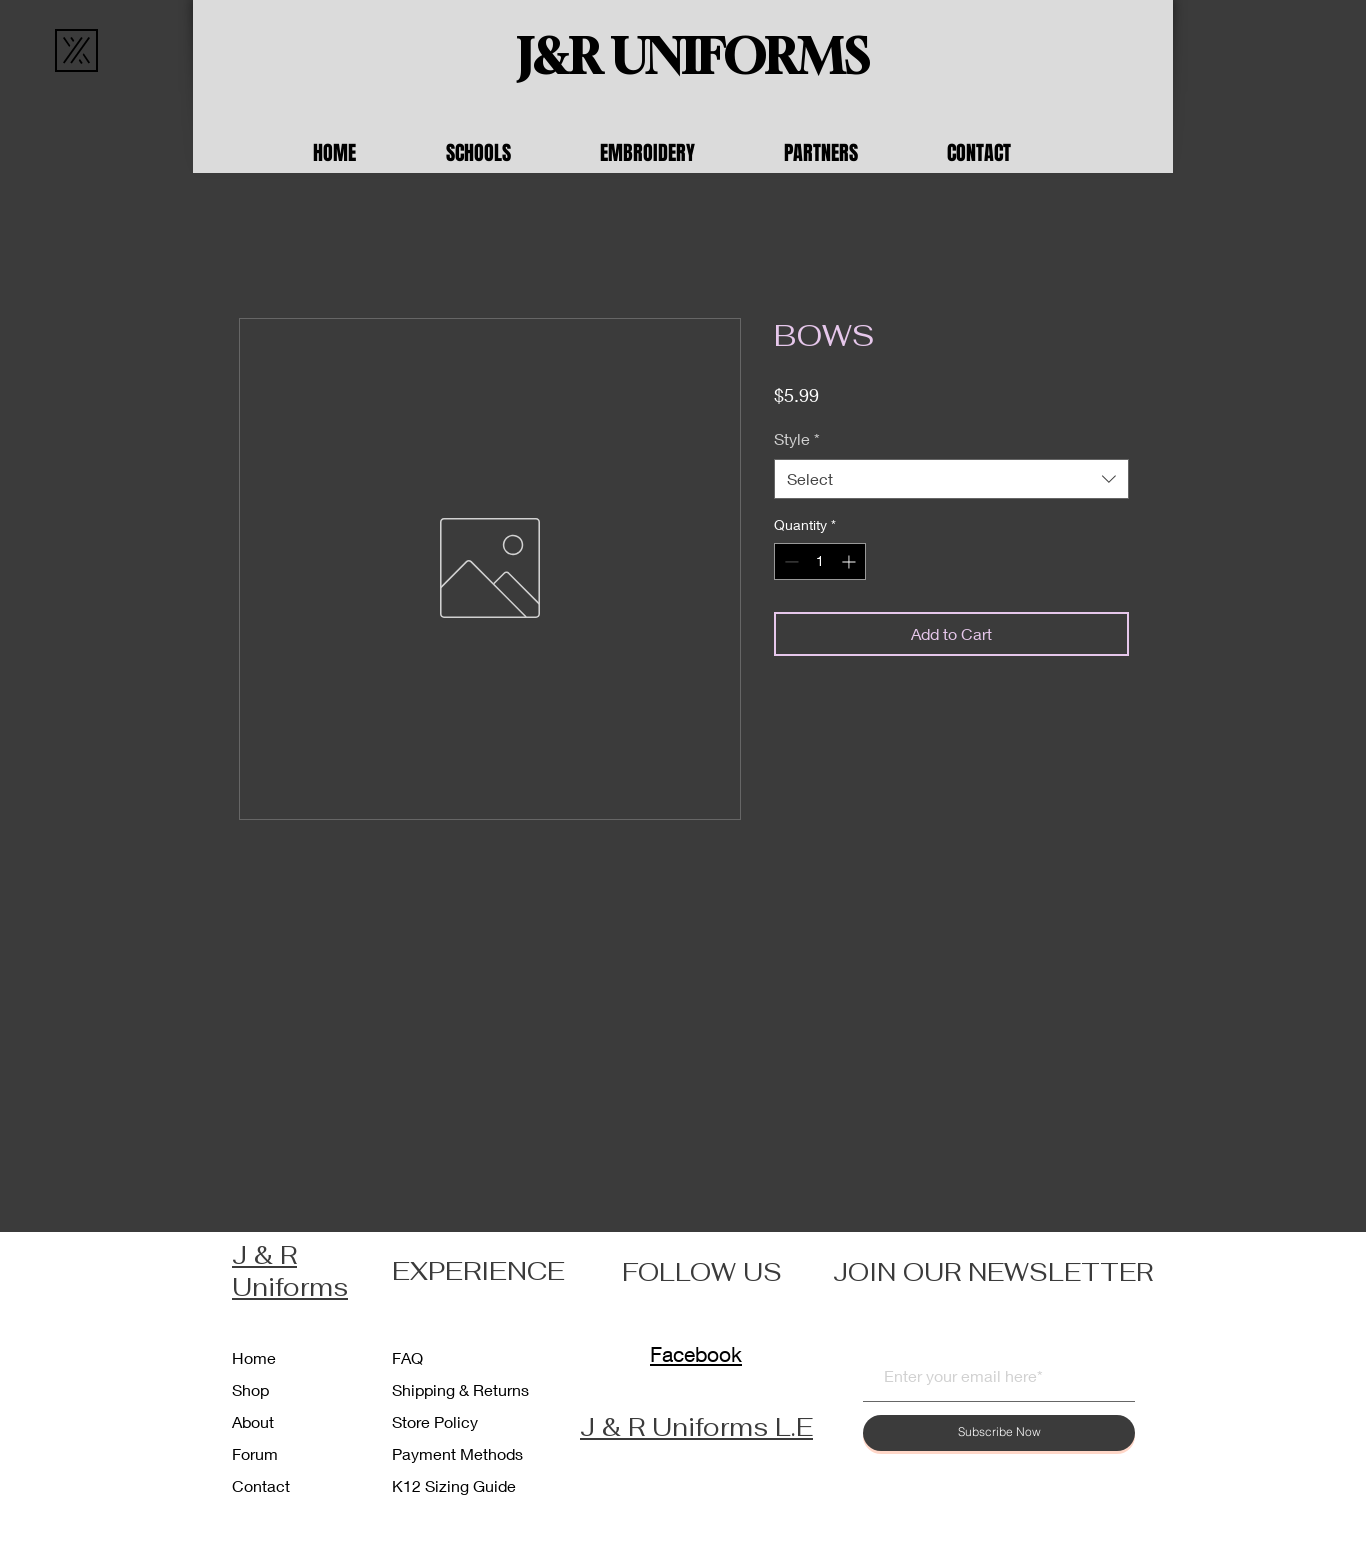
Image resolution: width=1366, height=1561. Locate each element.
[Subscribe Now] (999, 1433)
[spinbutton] (820, 561)
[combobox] (951, 479)
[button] (508, 153)
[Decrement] (789, 561)
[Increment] (850, 561)
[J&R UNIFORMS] (693, 57)
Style (797, 438)
